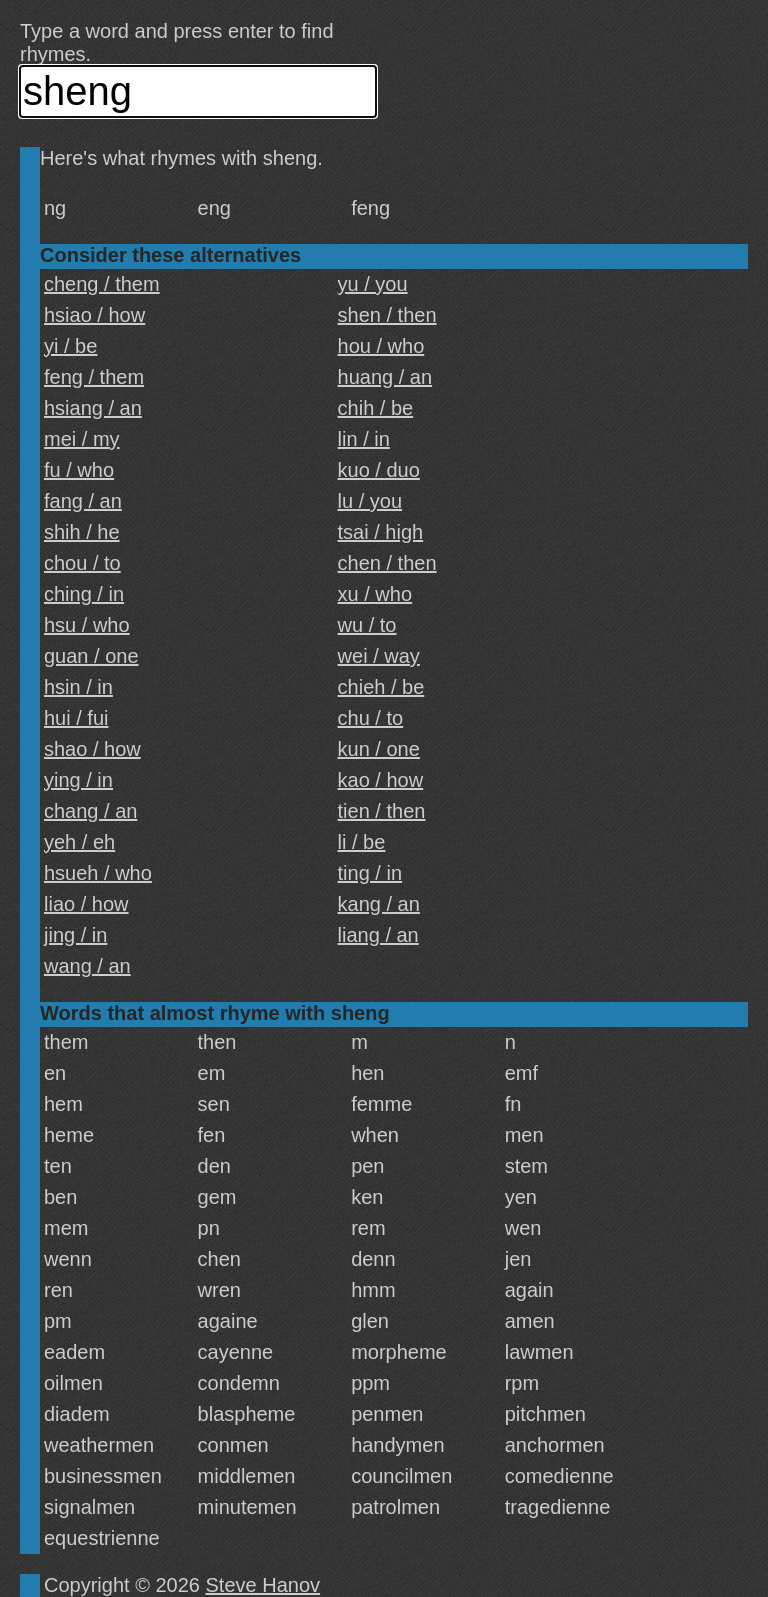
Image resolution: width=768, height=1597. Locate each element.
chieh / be (381, 687)
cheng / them (102, 284)
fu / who (79, 470)
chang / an (90, 811)
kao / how (381, 780)
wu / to (367, 625)
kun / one (379, 749)
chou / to (82, 563)
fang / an (83, 501)
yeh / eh (79, 842)
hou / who (381, 346)
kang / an (379, 904)
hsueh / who (98, 873)
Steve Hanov (263, 1585)
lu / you (370, 501)
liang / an (378, 935)
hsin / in (78, 687)
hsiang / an (93, 408)
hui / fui (76, 718)
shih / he (82, 532)
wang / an (87, 966)
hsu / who (87, 625)
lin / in (364, 439)
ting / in (370, 873)
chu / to (371, 718)
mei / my (82, 439)
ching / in (84, 594)
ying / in (78, 780)
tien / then (382, 811)
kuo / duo (379, 470)
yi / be (70, 346)
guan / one (91, 656)
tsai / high (381, 532)
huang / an (385, 377)
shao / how (92, 749)
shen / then (387, 315)
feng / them (94, 377)
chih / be (376, 408)
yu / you (373, 284)
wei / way (379, 656)
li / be (362, 842)
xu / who (375, 594)
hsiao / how (94, 315)
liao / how (86, 904)
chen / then (387, 563)
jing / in (75, 935)
